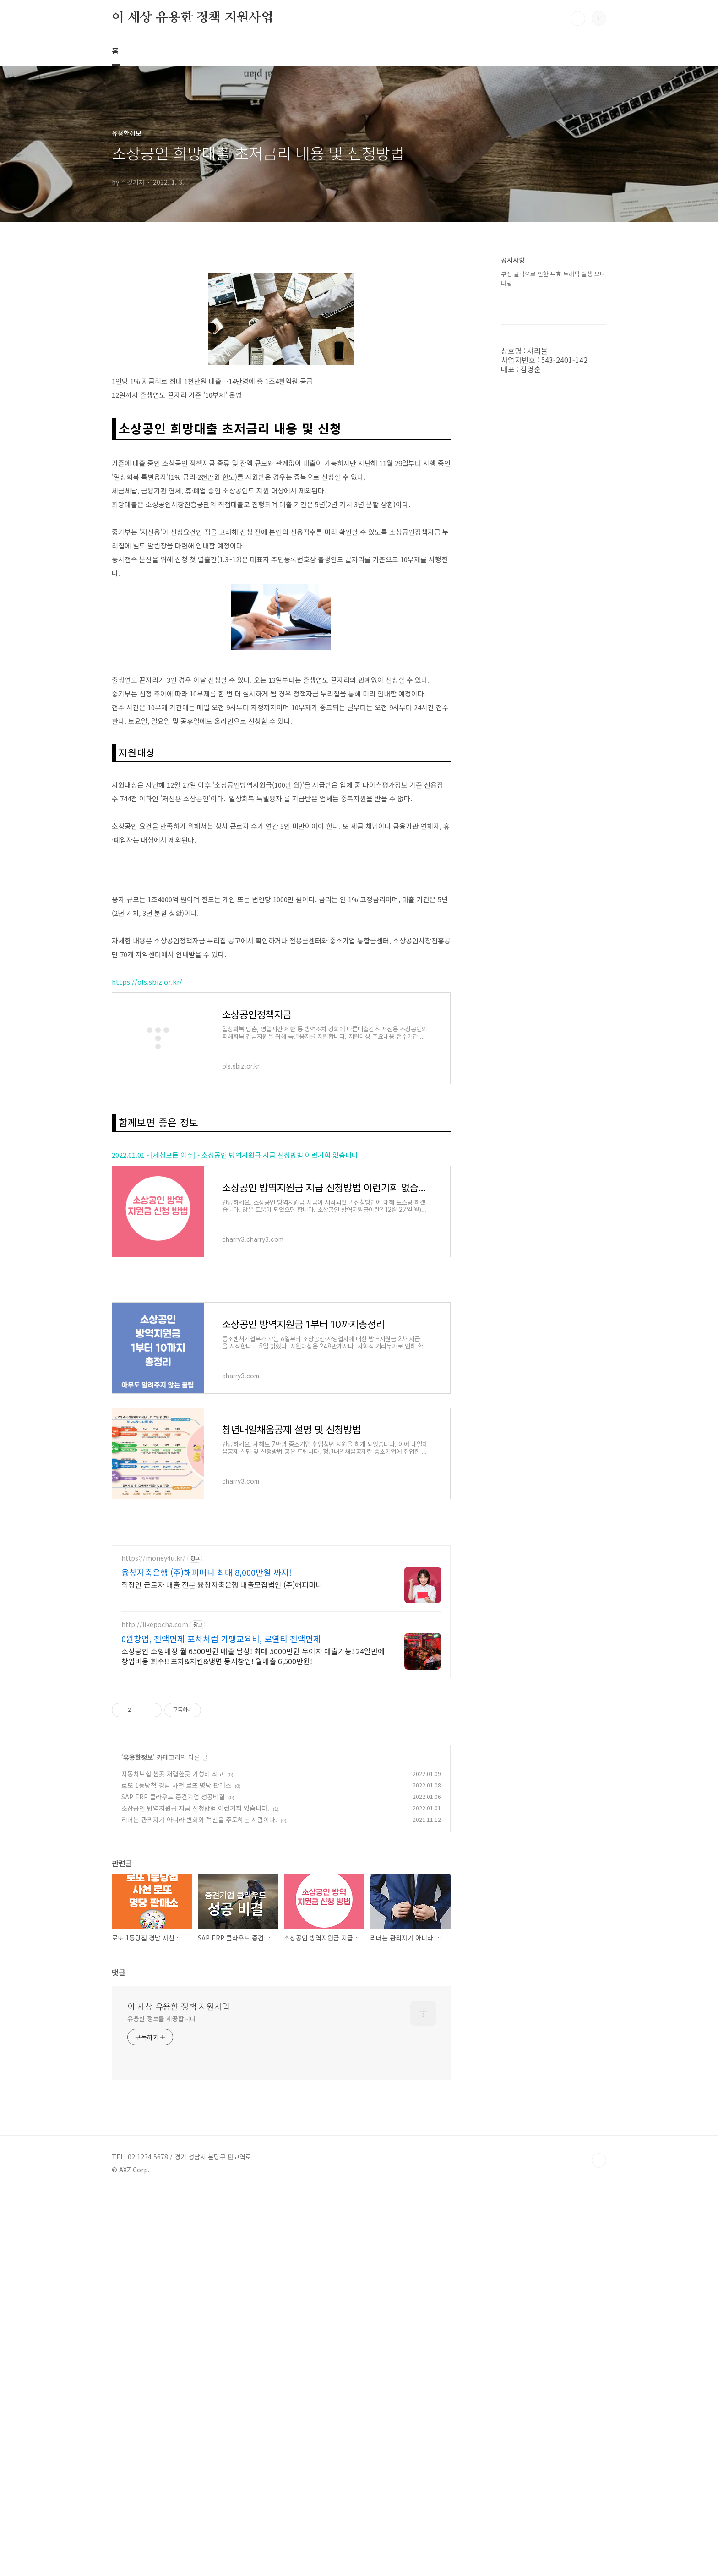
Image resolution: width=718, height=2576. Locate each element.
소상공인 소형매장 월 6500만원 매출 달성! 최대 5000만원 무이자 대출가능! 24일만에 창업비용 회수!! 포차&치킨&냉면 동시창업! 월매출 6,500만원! (253, 2040)
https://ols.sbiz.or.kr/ (147, 1238)
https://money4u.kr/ (153, 1943)
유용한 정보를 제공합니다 (161, 2403)
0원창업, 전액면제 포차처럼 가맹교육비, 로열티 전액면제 (221, 2023)
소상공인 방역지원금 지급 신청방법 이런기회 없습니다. (195, 2193)
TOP (599, 2545)
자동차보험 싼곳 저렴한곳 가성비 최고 (172, 2158)
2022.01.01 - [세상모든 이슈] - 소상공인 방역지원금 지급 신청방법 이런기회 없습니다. (236, 1411)
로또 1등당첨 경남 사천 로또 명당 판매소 (176, 2170)
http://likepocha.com (154, 2009)
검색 (578, 18)
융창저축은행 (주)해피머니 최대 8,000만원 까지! (206, 1956)
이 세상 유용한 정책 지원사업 (192, 17)
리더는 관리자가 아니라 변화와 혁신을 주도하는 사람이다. (199, 2204)
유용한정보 (138, 2142)
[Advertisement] (281, 328)
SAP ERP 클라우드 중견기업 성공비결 (173, 2181)
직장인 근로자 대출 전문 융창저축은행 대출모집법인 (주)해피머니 (221, 1969)
